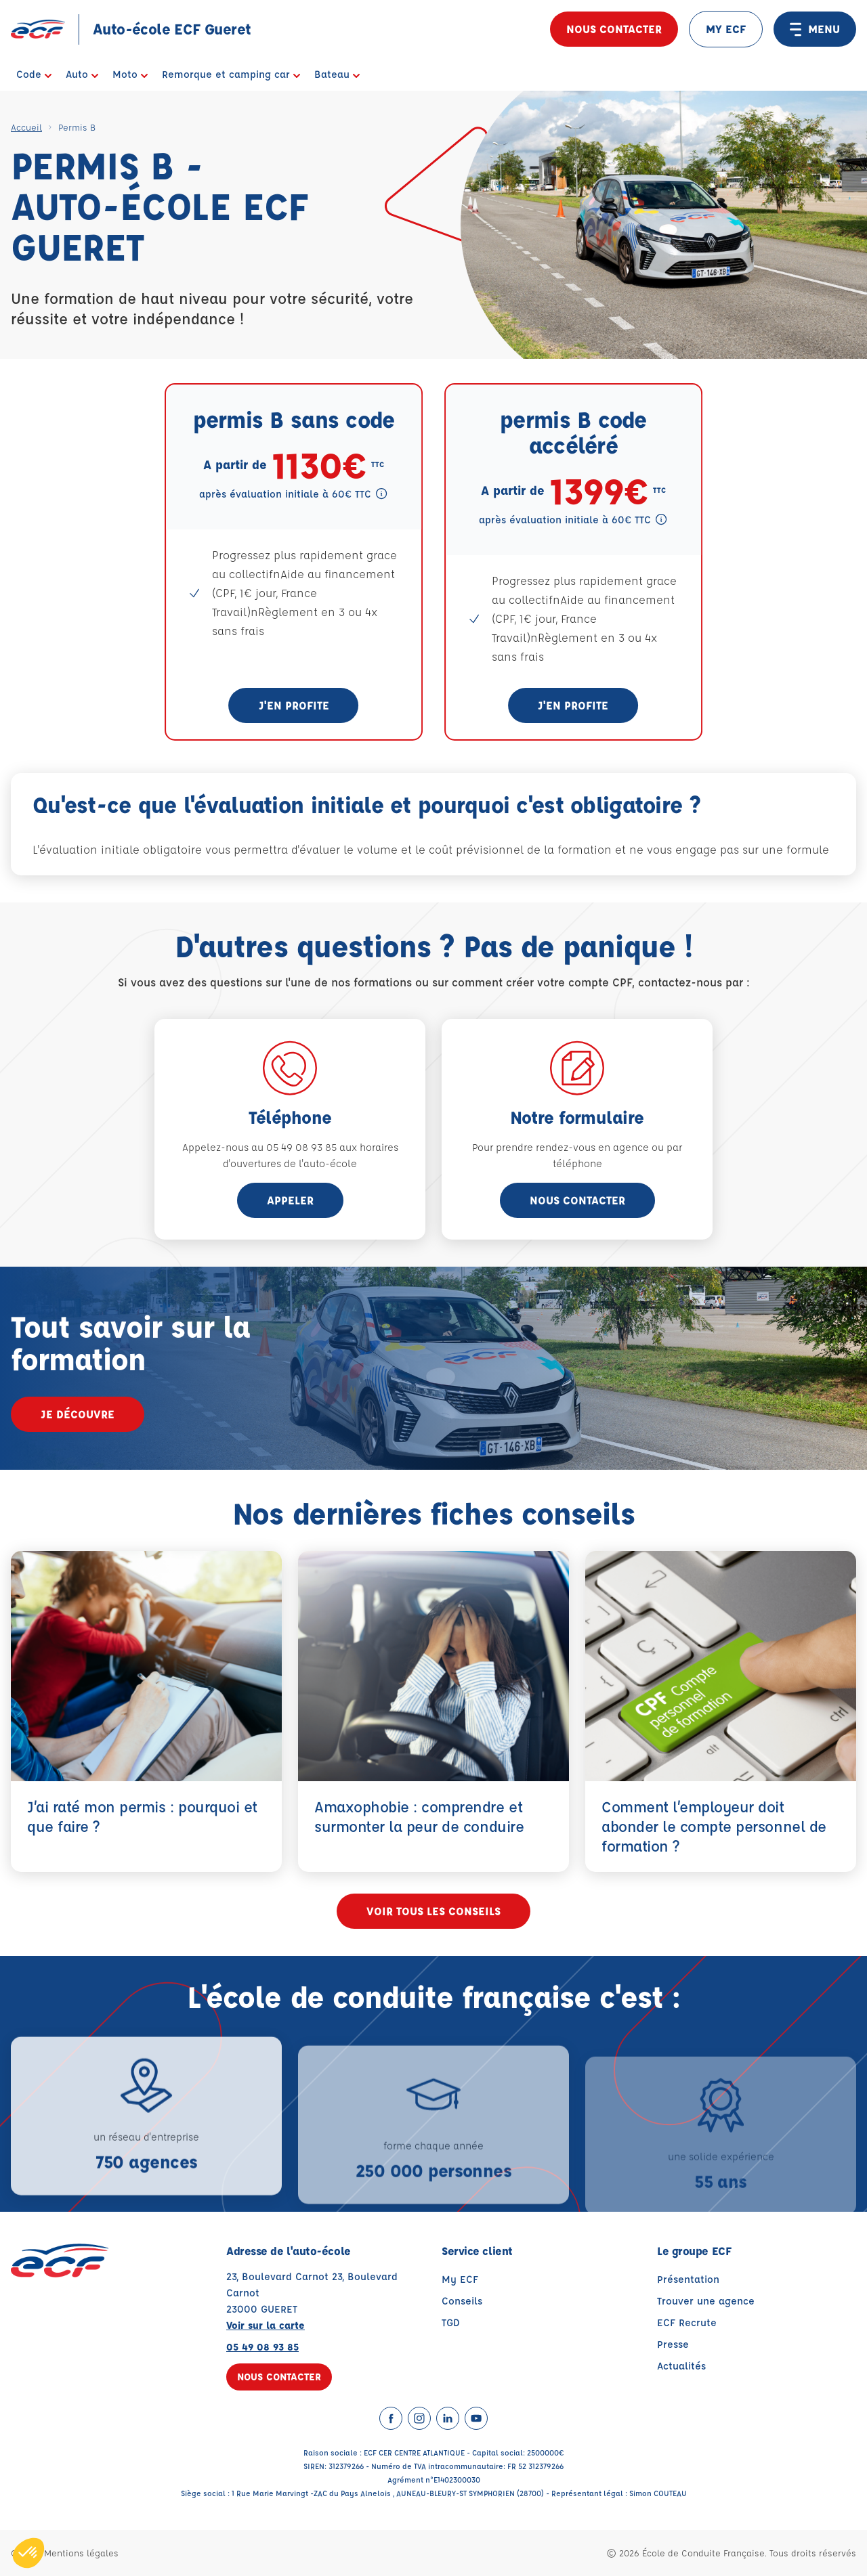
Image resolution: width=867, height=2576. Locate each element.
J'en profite (294, 705)
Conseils (462, 2300)
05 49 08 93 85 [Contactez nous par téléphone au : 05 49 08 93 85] (262, 2346)
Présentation (688, 2279)
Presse (673, 2344)
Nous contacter (614, 29)
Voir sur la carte (265, 2325)
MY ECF (726, 29)
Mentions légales (81, 2552)
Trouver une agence (706, 2300)
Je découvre (77, 1414)
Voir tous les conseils (433, 1911)
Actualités (681, 2365)
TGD (451, 2322)
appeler (290, 1200)
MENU (815, 29)
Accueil (26, 127)
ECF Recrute (687, 2322)
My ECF (460, 2279)
